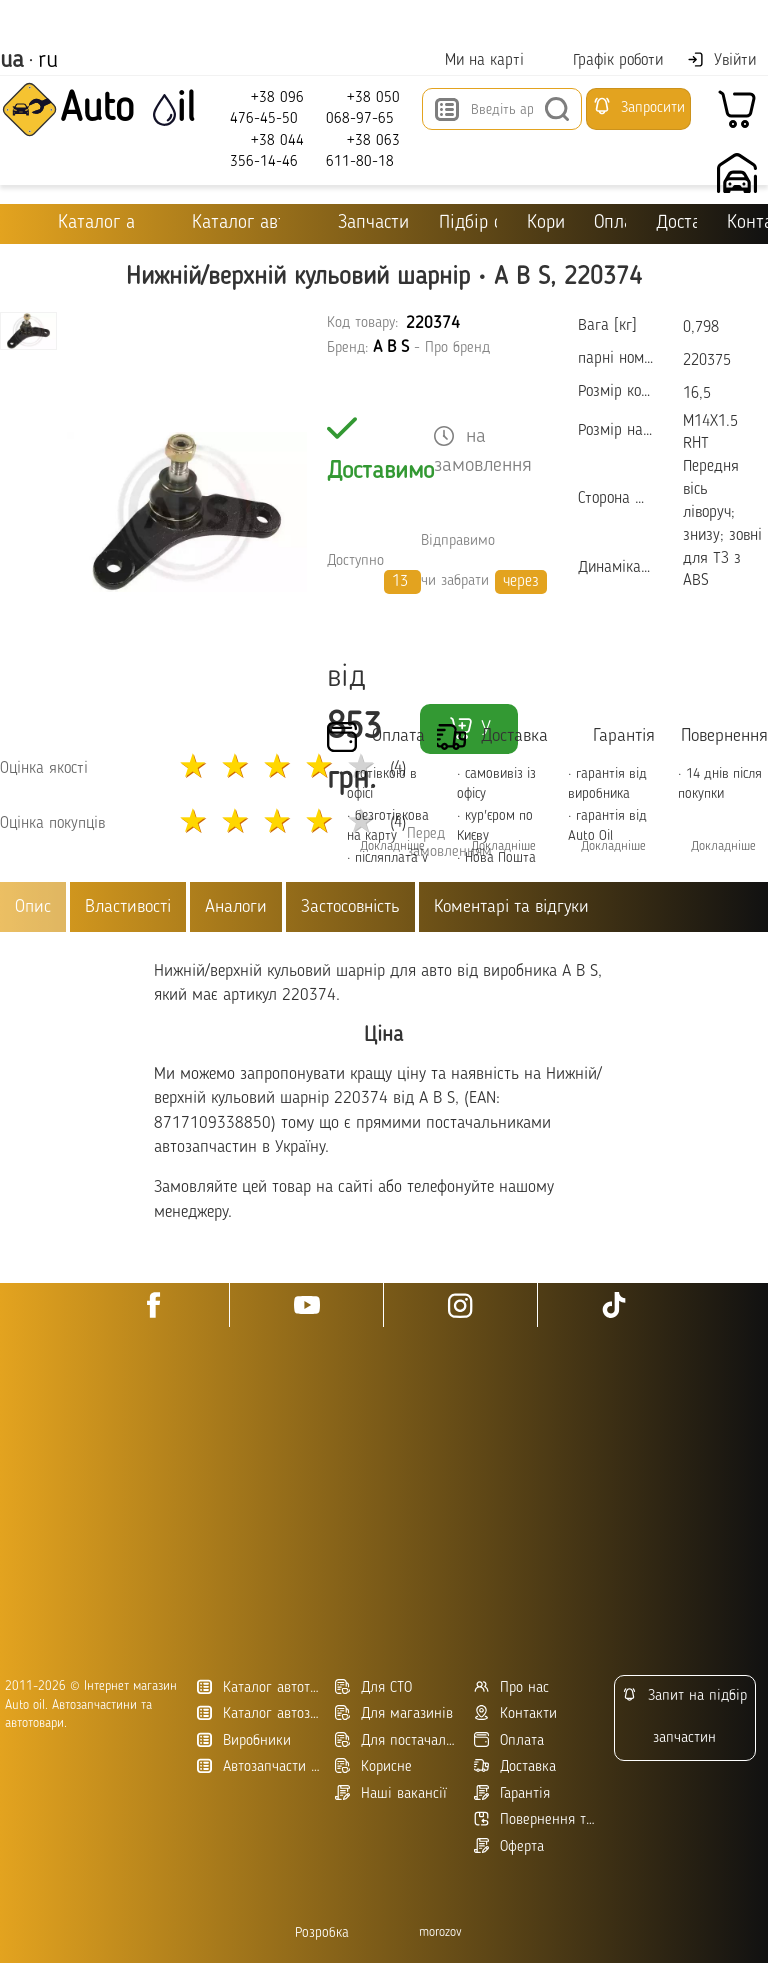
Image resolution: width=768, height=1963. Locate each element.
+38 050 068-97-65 (363, 107)
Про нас (511, 1687)
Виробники (244, 1740)
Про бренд (457, 348)
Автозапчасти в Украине (258, 1766)
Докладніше (503, 846)
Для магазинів (394, 1713)
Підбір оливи (468, 223)
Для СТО (373, 1687)
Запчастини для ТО (359, 222)
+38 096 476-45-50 (267, 107)
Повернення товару (535, 1819)
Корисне (545, 223)
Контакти (515, 1713)
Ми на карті (472, 60)
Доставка (676, 223)
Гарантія (512, 1793)
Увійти (721, 60)
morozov (440, 1932)
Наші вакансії (391, 1793)
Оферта (509, 1846)
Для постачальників (396, 1740)
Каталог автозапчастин (258, 1713)
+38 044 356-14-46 (267, 150)
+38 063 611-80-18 (363, 150)
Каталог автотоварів (258, 1687)
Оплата (610, 223)
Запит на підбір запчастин (684, 1716)
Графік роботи (605, 60)
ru (48, 61)
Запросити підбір (638, 113)
